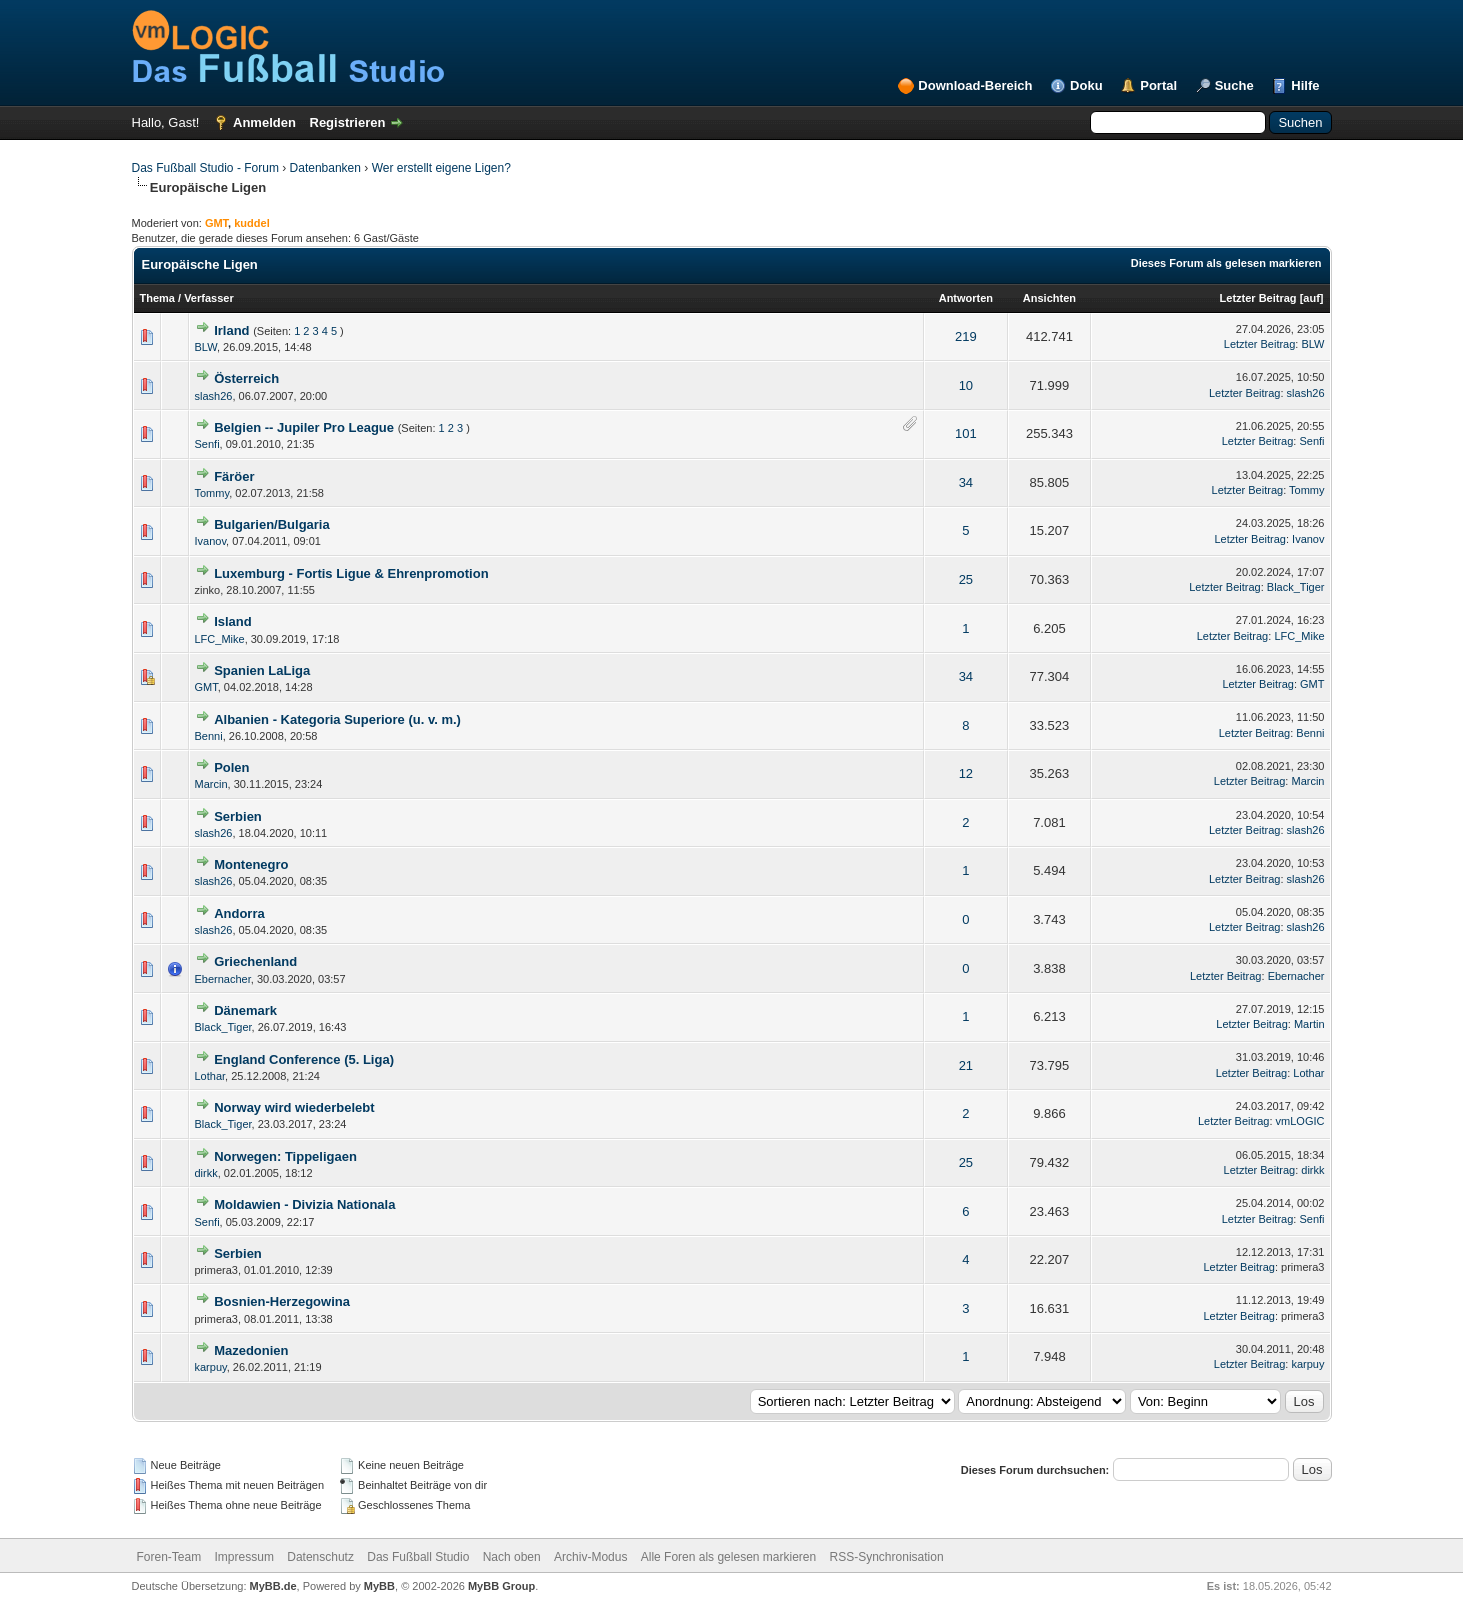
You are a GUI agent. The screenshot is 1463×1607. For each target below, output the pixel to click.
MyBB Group (501, 1586)
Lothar (210, 1076)
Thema (157, 298)
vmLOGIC (1300, 1121)
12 (966, 773)
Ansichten (1049, 298)
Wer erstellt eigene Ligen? (441, 168)
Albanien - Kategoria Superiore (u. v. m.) (337, 719)
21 (966, 1065)
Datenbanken (325, 168)
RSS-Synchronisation (887, 1557)
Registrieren (348, 122)
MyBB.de (273, 1586)
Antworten (966, 298)
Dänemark (245, 1010)
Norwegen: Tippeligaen (285, 1156)
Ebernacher (223, 979)
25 (966, 579)
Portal (1158, 85)
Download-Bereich (975, 85)
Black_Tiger (1296, 587)
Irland (231, 330)
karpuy (211, 1367)
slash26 (214, 396)
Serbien (238, 816)
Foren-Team (169, 1557)
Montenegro (251, 864)
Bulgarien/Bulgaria (272, 524)
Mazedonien (251, 1350)
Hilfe (1305, 85)
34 (966, 482)
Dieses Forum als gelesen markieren (1226, 263)
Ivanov (211, 541)
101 (966, 433)
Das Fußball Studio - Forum (205, 168)
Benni (209, 736)
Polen (231, 767)
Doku (1086, 85)
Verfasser (209, 298)
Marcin (211, 784)
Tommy (212, 493)
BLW (206, 347)
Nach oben (512, 1557)
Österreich (246, 378)
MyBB (379, 1586)
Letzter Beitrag (1258, 298)
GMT (206, 687)
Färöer (234, 476)
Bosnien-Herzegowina (282, 1301)
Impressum (244, 1557)
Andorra (239, 913)
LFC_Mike (220, 639)
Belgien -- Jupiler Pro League (304, 427)
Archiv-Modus (590, 1557)
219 (966, 336)
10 (966, 385)
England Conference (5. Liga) (304, 1059)
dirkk (206, 1173)
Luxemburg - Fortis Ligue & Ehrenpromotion (351, 573)
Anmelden (264, 122)
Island (233, 621)
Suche (1234, 85)
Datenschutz (320, 1557)
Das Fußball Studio (418, 1557)
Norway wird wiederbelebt (294, 1107)
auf (1311, 298)
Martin (1309, 1024)
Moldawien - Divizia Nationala (304, 1204)
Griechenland (255, 961)
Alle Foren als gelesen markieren (728, 1557)
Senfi (207, 444)
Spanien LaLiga (262, 670)
